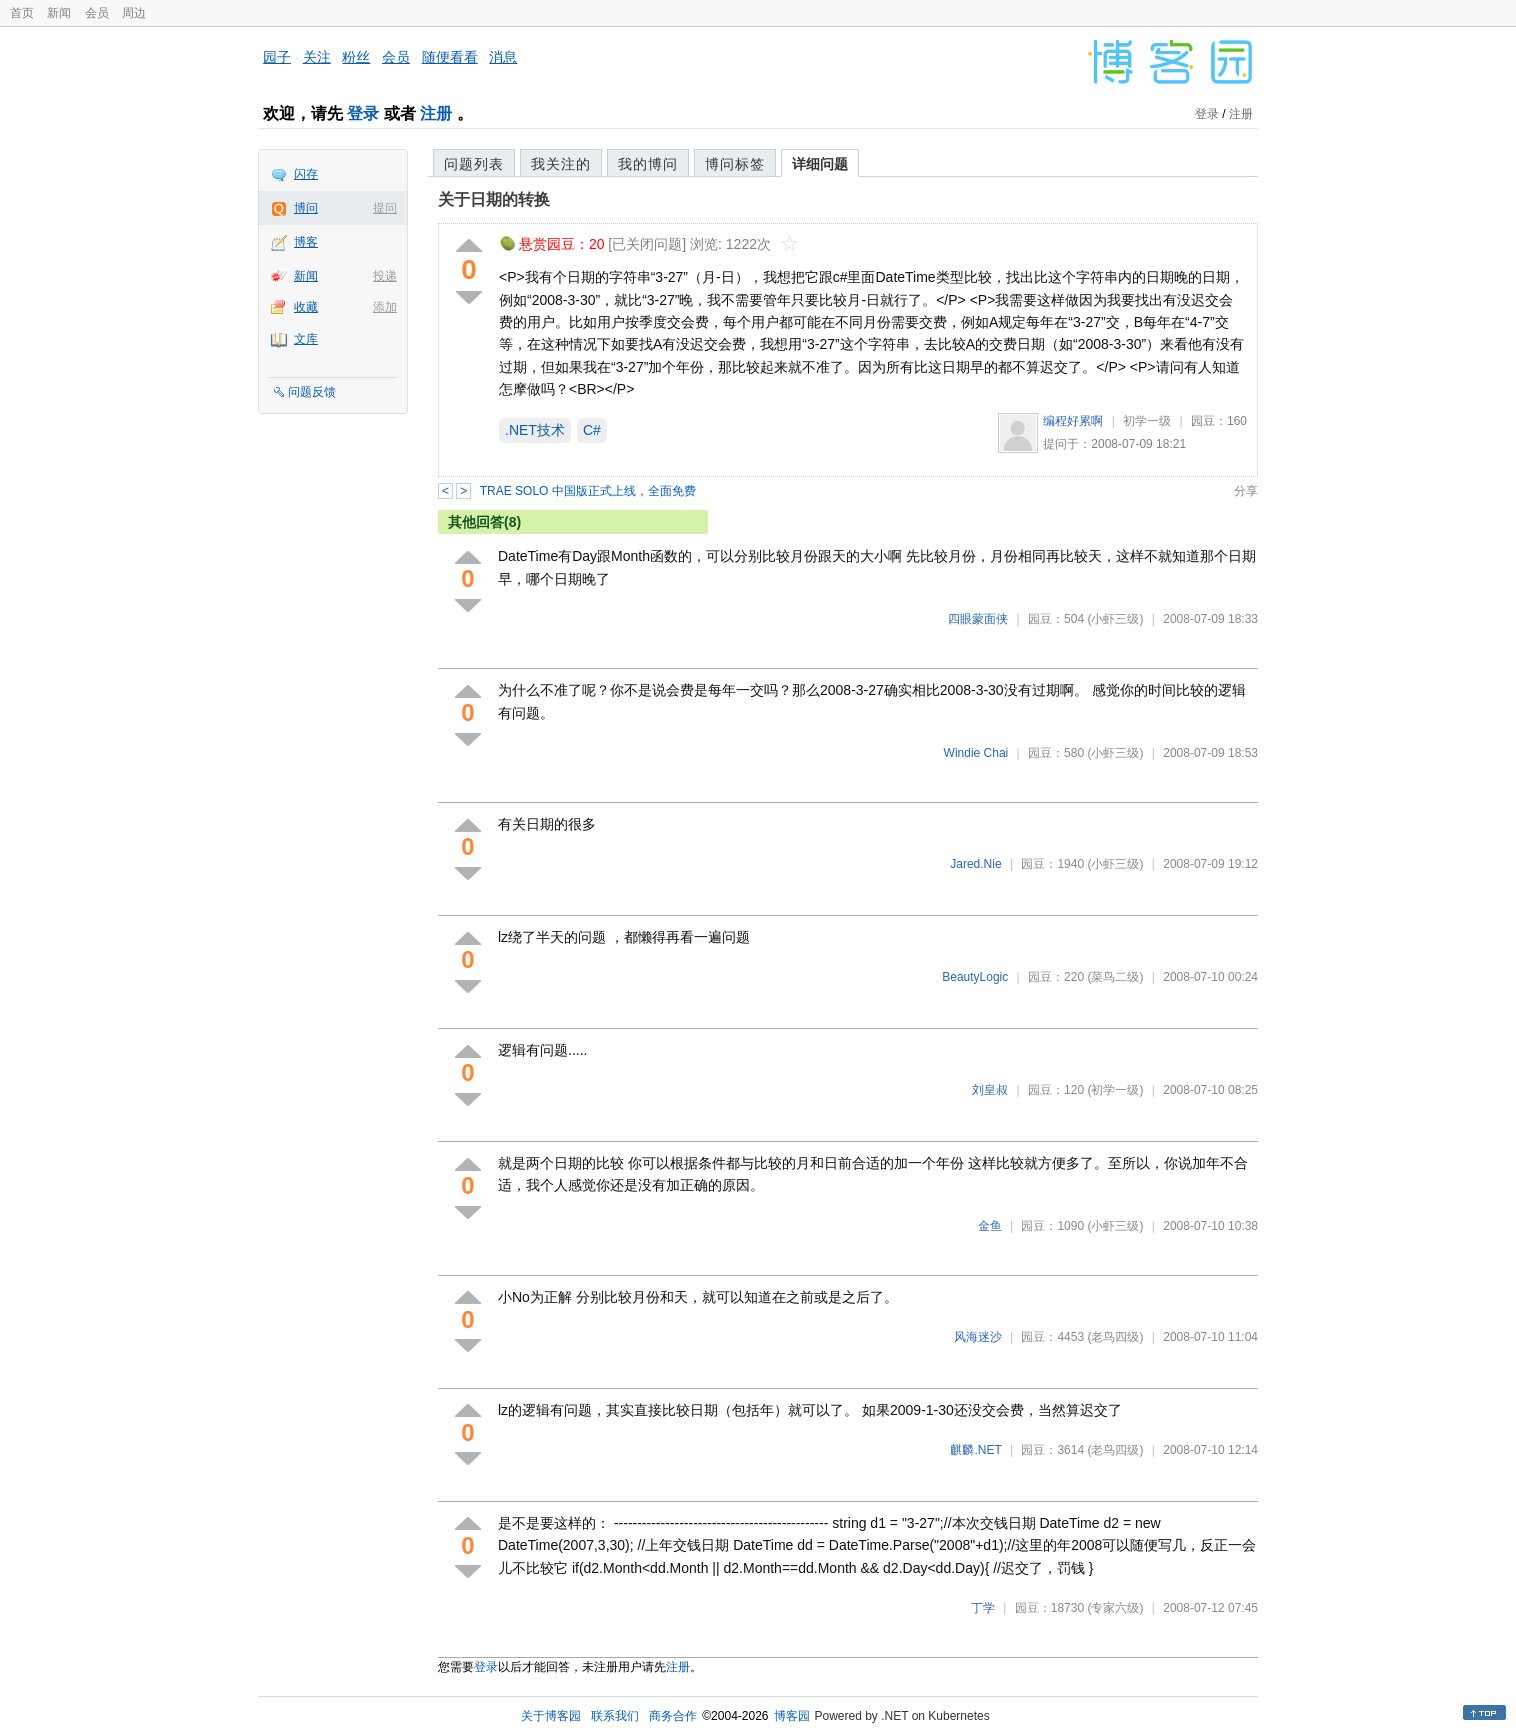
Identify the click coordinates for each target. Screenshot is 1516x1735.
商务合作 (673, 1716)
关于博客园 (551, 1716)
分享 (1246, 491)
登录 (363, 113)
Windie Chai (976, 753)
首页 (22, 13)
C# (592, 430)
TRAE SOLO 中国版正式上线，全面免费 (588, 491)
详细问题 (820, 164)
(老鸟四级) (1115, 1337)
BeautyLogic (975, 977)
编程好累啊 (1073, 421)
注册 (436, 113)
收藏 (306, 307)
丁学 (983, 1608)
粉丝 (356, 57)
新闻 (59, 13)
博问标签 (735, 164)
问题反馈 (312, 392)
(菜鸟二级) (1115, 977)
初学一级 (1147, 421)
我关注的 (561, 164)
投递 (385, 276)
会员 (97, 13)
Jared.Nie (975, 864)
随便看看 (450, 57)
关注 (317, 57)
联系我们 (615, 1716)
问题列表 (474, 164)
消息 (503, 57)
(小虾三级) (1115, 619)
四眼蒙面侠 (978, 619)
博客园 (792, 1716)
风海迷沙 (978, 1337)
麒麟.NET (975, 1450)
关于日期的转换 (494, 199)
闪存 (306, 174)
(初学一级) (1115, 1090)
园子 (277, 57)
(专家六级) (1115, 1608)
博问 (306, 208)
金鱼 (990, 1226)
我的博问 (648, 164)
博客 (306, 242)
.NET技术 (535, 430)
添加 (385, 307)
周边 (134, 13)
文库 (306, 339)
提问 (385, 208)
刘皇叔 (990, 1090)
